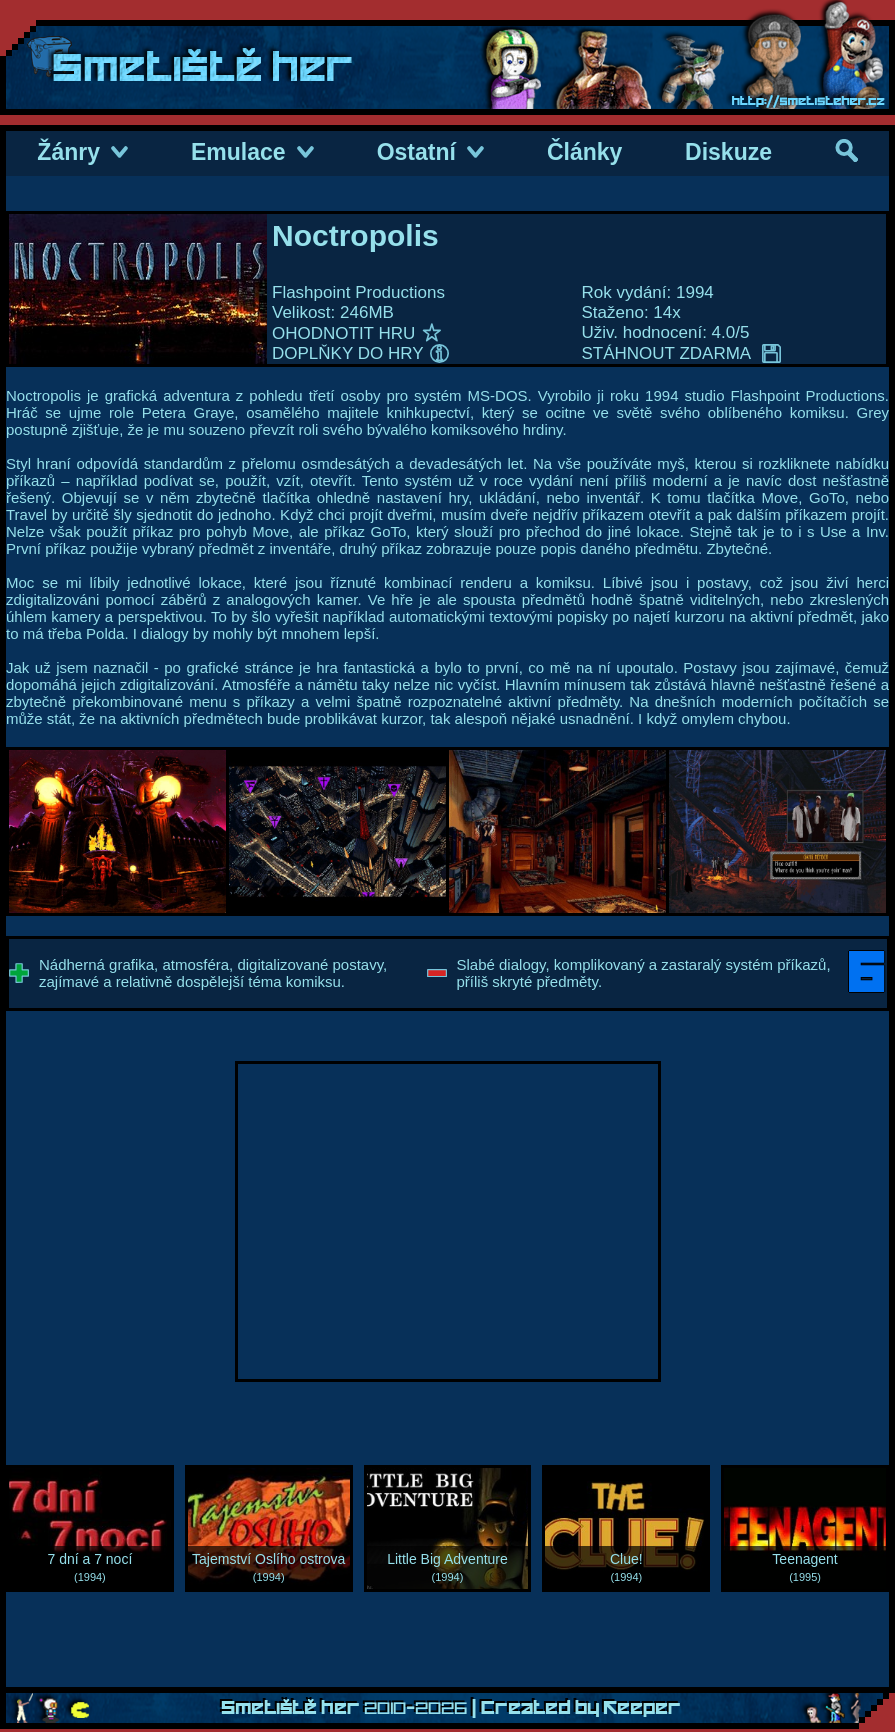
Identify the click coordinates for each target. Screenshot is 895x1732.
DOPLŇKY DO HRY (360, 353)
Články (584, 152)
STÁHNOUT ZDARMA (681, 353)
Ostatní (431, 152)
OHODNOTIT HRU (356, 333)
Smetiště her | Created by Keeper (451, 1708)
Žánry (82, 152)
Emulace (252, 152)
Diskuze (728, 152)
